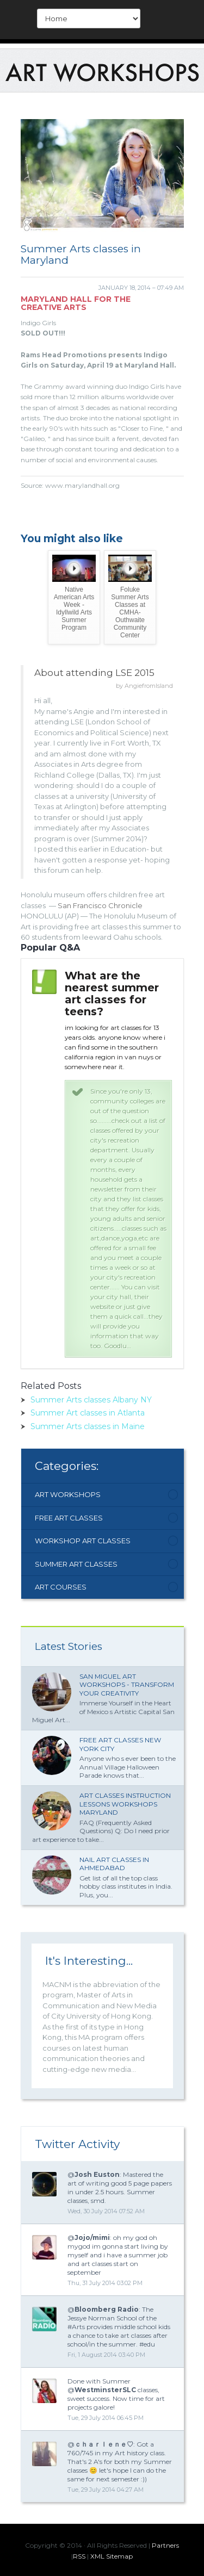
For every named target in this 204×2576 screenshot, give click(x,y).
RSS (79, 2556)
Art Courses (60, 1586)
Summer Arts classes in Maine (87, 1426)
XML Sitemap (111, 2556)
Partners (165, 2545)
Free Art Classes (69, 1517)
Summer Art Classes (76, 1564)
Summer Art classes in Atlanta (87, 1413)
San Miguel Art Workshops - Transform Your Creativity (126, 1684)
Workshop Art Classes (83, 1540)
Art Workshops (68, 1494)
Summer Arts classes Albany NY (91, 1400)
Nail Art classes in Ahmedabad (114, 1863)
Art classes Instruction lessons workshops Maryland (125, 1803)
